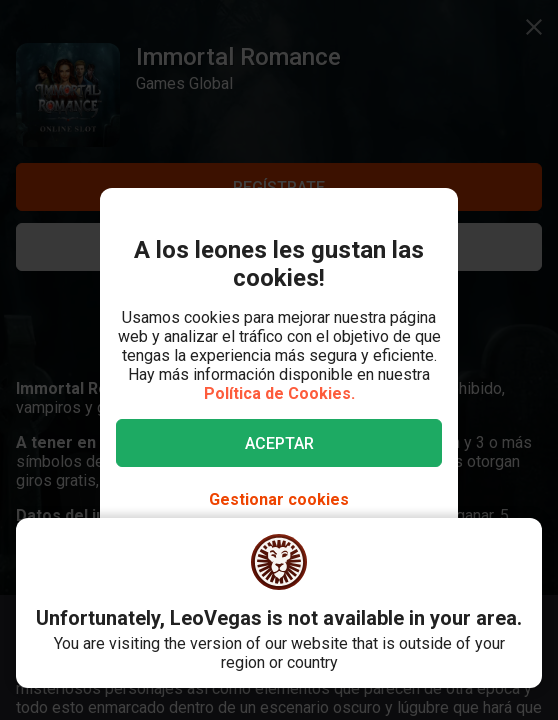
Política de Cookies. (279, 393)
